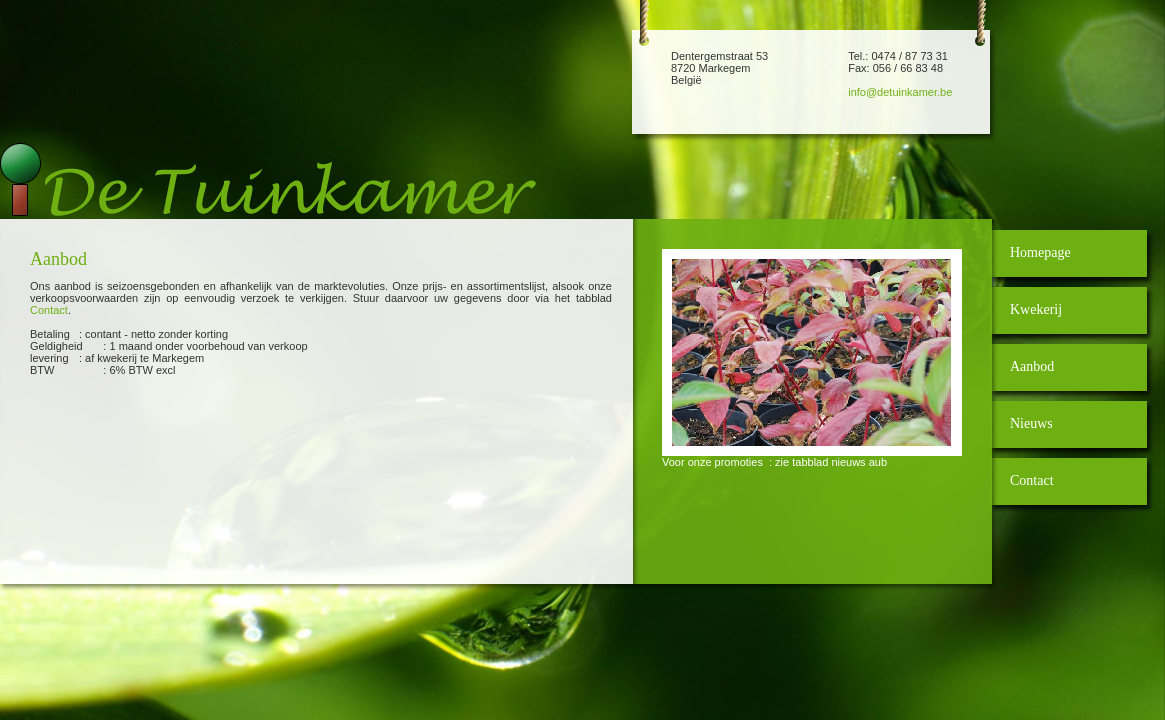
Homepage (1040, 252)
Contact (49, 310)
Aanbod (1032, 366)
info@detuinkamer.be (900, 92)
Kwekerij (1036, 309)
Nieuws (1031, 423)
